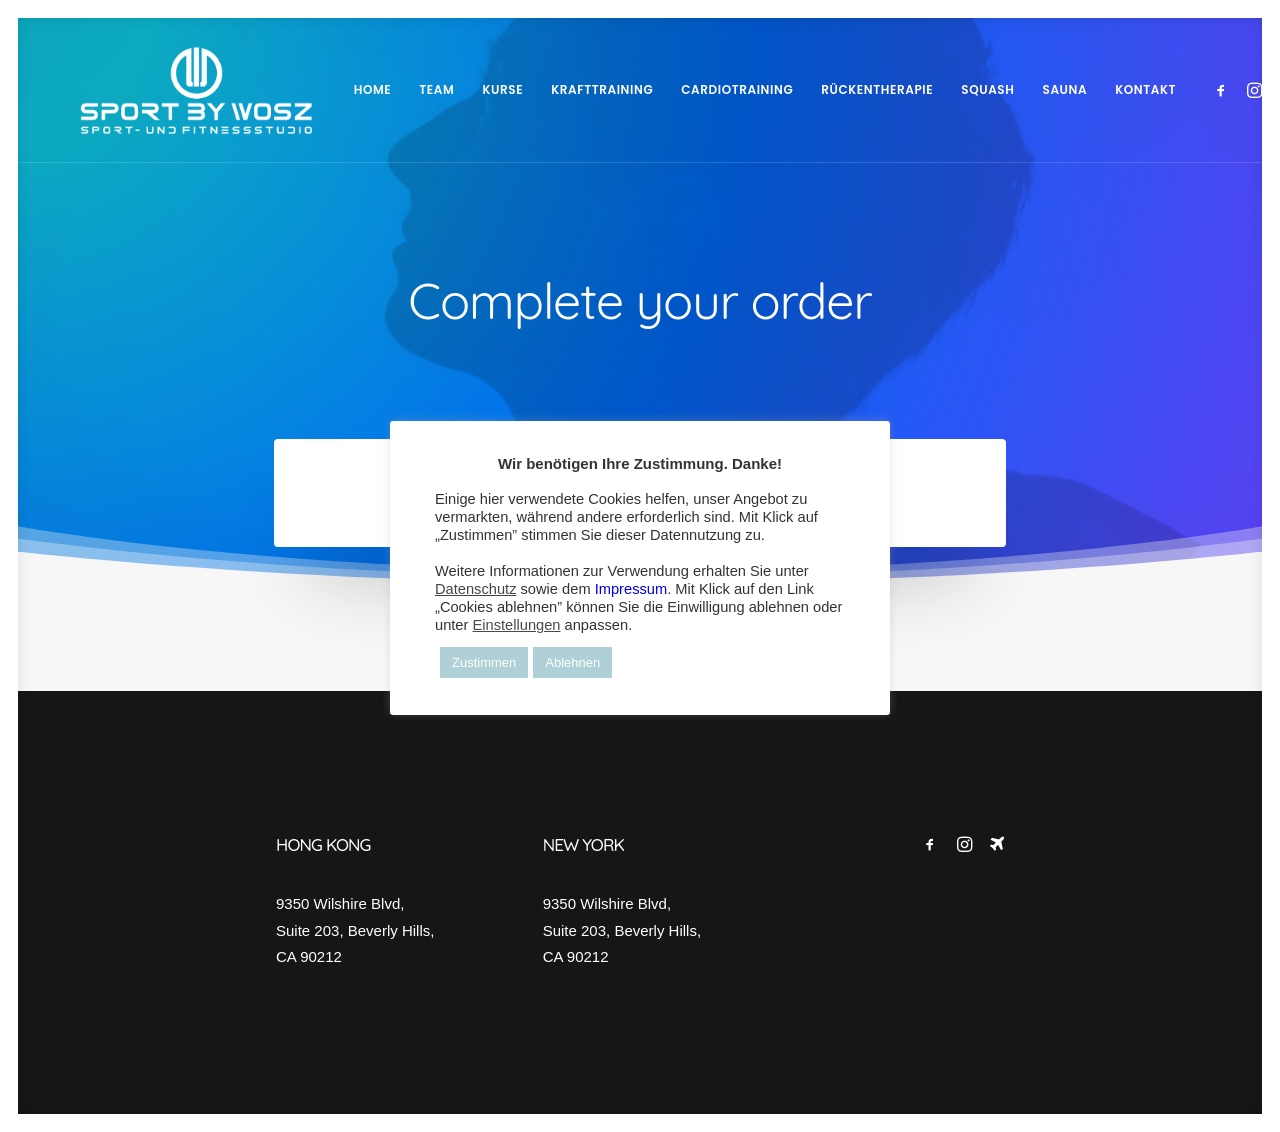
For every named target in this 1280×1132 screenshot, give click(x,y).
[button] (1168, 90)
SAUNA (1009, 89)
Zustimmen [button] (484, 662)
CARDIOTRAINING (681, 89)
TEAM (380, 89)
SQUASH (931, 89)
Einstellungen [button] (516, 625)
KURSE (446, 89)
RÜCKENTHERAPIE (821, 89)
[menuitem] (317, 90)
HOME (317, 89)
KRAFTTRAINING (546, 89)
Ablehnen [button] (572, 662)
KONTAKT (1089, 89)
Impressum (631, 589)
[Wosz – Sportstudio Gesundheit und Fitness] (168, 90)
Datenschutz (475, 589)
